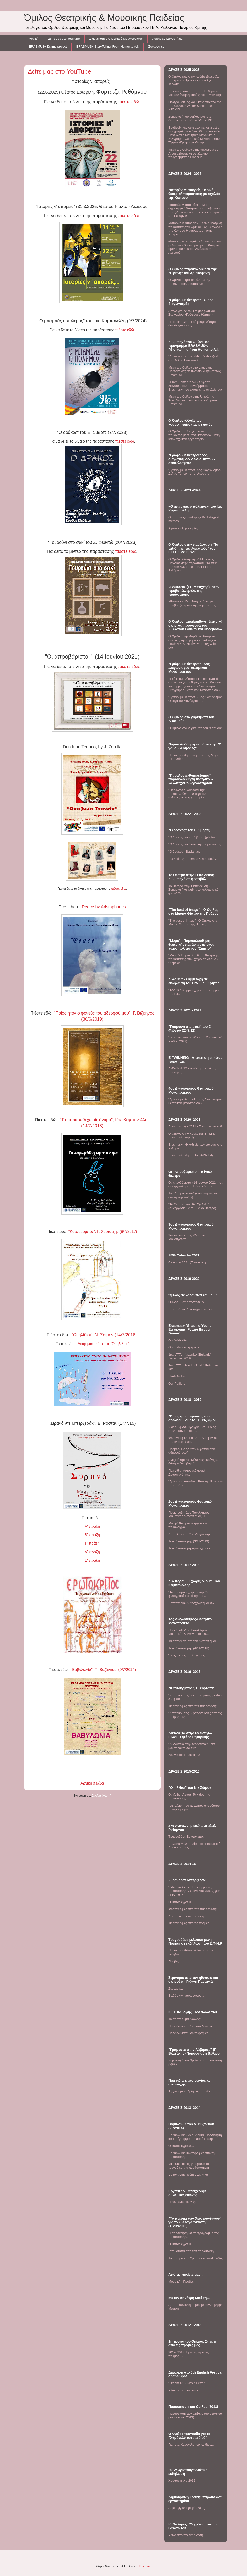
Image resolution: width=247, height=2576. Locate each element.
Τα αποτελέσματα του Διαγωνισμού (192, 1641)
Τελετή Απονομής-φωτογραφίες (189, 1548)
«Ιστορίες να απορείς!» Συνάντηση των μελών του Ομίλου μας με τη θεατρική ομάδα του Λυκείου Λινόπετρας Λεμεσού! (195, 246)
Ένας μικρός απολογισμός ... (188, 1655)
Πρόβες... (174, 1961)
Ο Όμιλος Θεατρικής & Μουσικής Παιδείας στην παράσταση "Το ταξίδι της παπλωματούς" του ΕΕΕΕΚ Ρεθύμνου (193, 564)
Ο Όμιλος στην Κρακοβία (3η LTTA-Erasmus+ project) (192, 1135)
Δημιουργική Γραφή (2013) (186, 2508)
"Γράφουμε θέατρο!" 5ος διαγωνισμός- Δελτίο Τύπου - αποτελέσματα (194, 472)
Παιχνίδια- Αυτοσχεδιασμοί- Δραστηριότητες (187, 1472)
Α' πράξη (92, 1526)
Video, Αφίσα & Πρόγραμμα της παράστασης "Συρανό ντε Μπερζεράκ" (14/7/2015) (194, 1890)
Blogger (144, 2566)
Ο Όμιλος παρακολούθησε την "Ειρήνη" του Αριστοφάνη (189, 281)
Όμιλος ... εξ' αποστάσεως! (186, 1302)
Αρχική (34, 38)
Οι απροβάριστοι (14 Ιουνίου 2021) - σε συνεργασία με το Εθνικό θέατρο (195, 1184)
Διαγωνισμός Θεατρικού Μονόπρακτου (116, 38)
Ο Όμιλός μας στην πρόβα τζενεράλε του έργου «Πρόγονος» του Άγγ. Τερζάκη (193, 80)
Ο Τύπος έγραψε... (181, 1902)
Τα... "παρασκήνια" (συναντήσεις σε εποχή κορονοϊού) (192, 1195)
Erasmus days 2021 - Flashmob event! (195, 1126)
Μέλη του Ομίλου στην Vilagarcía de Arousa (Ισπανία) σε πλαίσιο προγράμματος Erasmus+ (193, 153)
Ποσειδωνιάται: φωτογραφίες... (189, 2033)
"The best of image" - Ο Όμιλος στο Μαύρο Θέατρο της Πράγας (192, 922)
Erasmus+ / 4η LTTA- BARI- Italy (191, 1155)
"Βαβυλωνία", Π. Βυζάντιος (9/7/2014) (103, 1670)
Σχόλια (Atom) (101, 1795)
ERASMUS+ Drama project (48, 46)
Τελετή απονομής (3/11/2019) (188, 1541)
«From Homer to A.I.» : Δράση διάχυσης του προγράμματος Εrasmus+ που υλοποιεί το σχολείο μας (195, 385)
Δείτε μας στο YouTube (64, 38)
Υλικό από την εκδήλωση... (186, 2535)
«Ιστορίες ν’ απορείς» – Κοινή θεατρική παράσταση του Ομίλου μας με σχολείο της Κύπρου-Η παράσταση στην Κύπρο (195, 228)
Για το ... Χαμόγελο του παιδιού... (191, 2444)
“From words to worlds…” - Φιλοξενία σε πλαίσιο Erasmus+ (194, 358)
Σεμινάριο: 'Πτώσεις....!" (184, 1755)
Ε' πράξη (92, 1560)
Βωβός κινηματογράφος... (186, 1995)
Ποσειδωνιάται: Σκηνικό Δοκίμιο (190, 2026)
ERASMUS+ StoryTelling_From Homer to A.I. (107, 46)
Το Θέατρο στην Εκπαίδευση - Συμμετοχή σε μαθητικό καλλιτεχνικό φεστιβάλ (193, 889)
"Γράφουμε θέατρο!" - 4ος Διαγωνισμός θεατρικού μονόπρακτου (195, 1101)
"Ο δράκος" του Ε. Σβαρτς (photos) (192, 837)
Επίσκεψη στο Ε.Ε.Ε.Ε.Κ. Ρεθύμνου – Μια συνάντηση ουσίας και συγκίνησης (195, 93)
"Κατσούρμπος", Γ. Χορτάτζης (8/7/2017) (102, 1232)
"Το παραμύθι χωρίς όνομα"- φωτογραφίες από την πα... (188, 1594)
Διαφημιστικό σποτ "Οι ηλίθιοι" (103, 1344)
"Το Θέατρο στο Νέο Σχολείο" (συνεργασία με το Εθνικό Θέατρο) (192, 1206)
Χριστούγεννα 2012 (181, 2480)
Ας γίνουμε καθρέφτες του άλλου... (192, 2091)
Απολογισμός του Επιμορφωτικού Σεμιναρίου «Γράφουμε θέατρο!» (191, 313)
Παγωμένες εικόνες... (183, 2202)
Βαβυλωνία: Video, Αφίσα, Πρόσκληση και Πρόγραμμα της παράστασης (195, 2137)
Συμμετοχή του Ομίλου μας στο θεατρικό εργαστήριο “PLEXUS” (190, 118)
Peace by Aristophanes (104, 907)
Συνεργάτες (156, 46)
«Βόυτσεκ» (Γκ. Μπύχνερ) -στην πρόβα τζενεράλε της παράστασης (192, 603)
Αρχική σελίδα (92, 1783)
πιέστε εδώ (128, 101)
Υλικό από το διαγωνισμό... (187, 2390)
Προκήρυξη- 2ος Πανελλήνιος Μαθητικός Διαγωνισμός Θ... (188, 1514)
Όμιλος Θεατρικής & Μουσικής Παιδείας (104, 18)
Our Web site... (178, 1340)
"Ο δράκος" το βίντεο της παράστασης (194, 844)
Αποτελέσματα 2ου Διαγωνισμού (190, 1534)
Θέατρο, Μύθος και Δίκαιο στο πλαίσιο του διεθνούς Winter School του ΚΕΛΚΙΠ (194, 105)
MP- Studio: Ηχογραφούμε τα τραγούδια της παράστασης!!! (188, 2165)
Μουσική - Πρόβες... (182, 2281)
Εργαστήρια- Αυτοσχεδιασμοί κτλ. (191, 1603)
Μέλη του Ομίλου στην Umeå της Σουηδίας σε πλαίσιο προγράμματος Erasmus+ (193, 400)
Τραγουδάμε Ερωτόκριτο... (186, 1836)
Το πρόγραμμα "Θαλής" (184, 2019)
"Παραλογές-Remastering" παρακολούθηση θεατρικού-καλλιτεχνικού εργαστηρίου (187, 793)
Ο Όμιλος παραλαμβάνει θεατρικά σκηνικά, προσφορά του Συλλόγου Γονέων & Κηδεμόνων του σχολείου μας (192, 641)
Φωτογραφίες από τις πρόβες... (190, 1923)
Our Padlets (176, 1383)
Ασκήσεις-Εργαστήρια (167, 38)
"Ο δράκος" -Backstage (184, 851)
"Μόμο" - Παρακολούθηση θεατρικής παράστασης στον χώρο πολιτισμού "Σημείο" (193, 958)
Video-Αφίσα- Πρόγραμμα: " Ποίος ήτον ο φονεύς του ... (192, 1429)
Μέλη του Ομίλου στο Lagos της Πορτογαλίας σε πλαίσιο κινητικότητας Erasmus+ (194, 371)
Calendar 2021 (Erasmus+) (187, 1262)
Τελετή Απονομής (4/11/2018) (188, 1648)
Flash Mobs (176, 1376)
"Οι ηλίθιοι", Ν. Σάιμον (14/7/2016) (104, 1335)
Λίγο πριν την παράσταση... (187, 1916)
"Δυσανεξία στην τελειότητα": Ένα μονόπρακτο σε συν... (191, 1746)
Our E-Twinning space (183, 1347)
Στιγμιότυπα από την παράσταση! (191, 2251)
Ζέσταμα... (175, 1988)
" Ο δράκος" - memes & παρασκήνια (193, 859)
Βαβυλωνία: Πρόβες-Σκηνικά (188, 2174)
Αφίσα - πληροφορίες (183, 528)
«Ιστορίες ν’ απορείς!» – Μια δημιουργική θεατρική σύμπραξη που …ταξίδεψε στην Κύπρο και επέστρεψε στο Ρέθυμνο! (195, 210)
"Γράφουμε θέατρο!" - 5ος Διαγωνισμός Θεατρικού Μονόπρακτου (195, 699)
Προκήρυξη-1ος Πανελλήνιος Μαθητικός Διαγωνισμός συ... (188, 1632)
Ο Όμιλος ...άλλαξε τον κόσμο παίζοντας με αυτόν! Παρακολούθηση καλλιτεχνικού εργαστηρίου (194, 434)
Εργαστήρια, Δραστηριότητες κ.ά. (191, 1309)
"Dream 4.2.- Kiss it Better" (186, 2383)
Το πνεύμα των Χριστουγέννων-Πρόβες (195, 2258)
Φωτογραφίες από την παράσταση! (192, 1706)
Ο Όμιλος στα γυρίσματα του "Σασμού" (195, 728)
